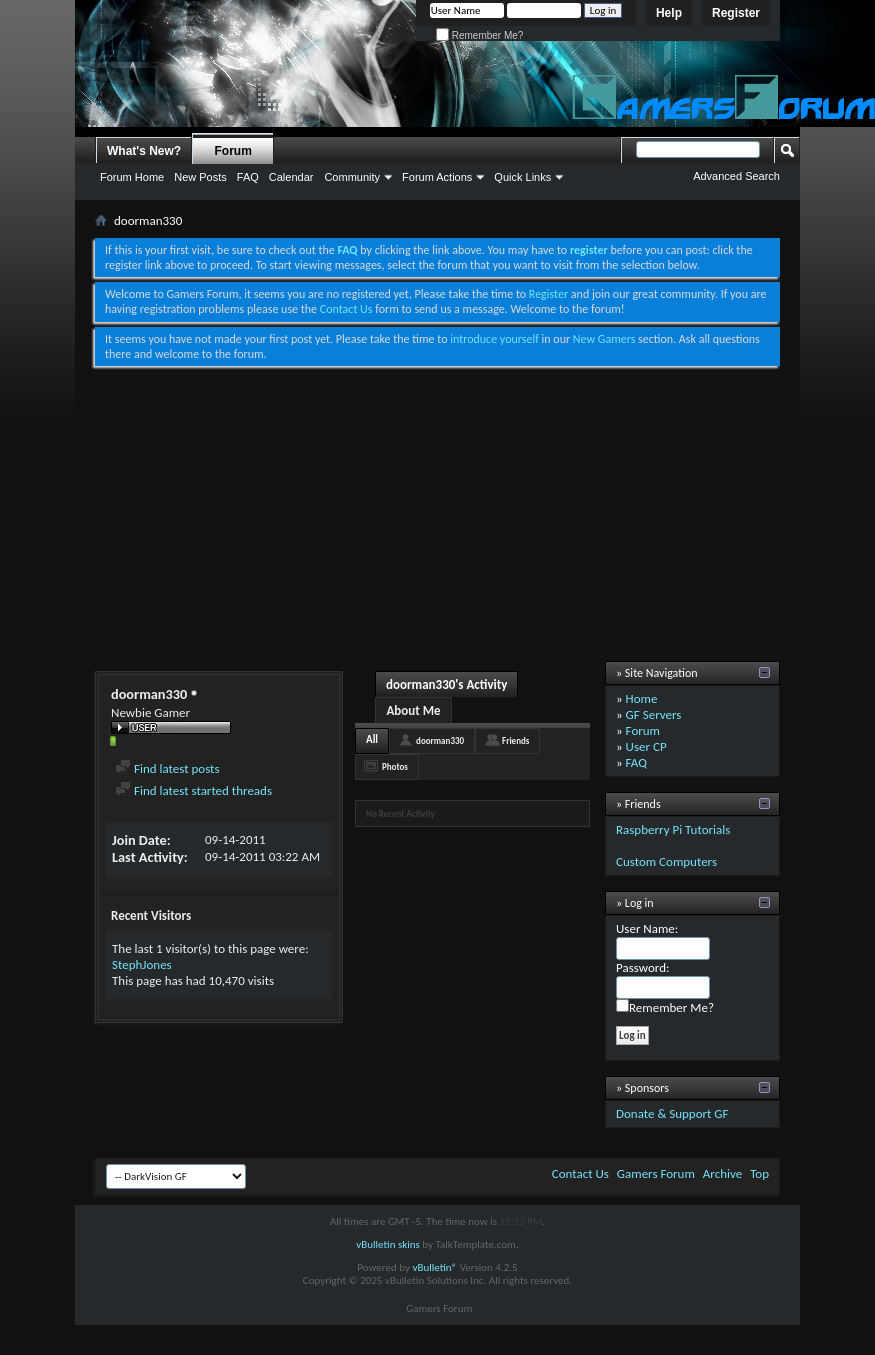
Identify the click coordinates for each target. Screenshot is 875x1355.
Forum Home (132, 177)
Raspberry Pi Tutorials (673, 829)
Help (669, 13)
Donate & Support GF (672, 1113)
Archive (722, 1173)
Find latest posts (167, 768)
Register (736, 13)
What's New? (144, 151)
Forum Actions (437, 177)
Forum (233, 151)
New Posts (200, 177)
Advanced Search (736, 176)
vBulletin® (434, 1267)
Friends (515, 740)
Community (352, 177)
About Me (413, 710)
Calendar (291, 177)
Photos (395, 766)
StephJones (142, 964)
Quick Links (522, 177)
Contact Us (346, 309)
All (372, 739)
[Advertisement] (438, 516)
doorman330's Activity (446, 684)
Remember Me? (479, 35)
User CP (646, 746)
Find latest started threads (193, 790)
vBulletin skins (388, 1244)
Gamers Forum (656, 1173)
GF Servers (654, 714)
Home (642, 698)
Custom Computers (666, 861)
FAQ (248, 177)
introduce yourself (494, 339)
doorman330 (440, 740)
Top (759, 1173)
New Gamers (604, 339)
